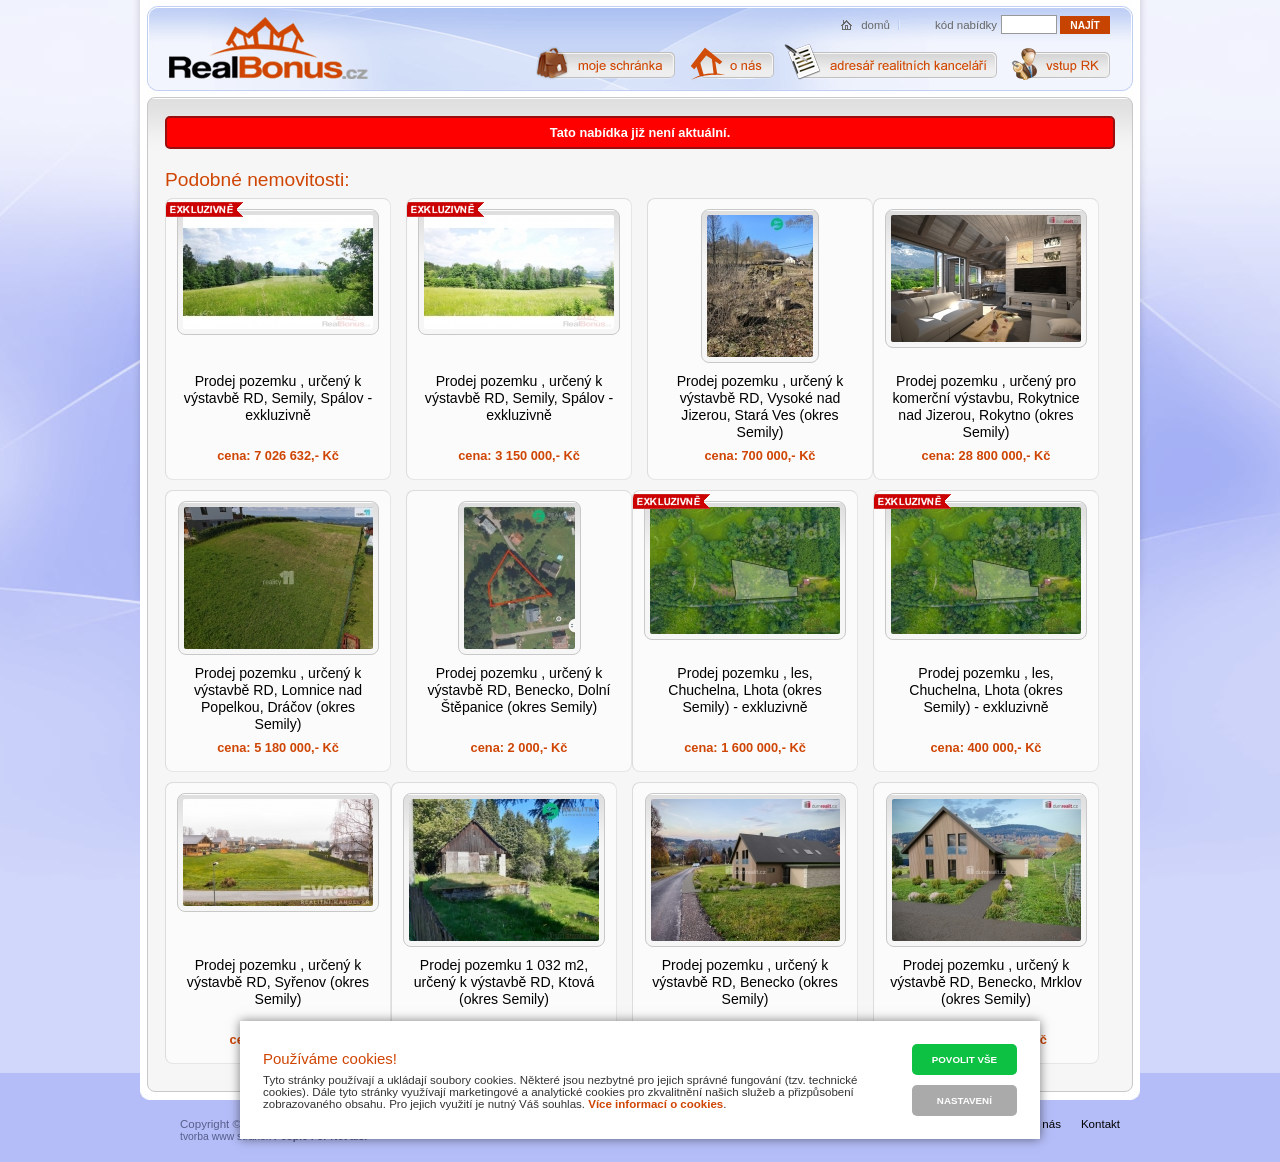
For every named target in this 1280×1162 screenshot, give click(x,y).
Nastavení (964, 1100)
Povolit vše (964, 1059)
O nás (1045, 1124)
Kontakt (1100, 1124)
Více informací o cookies (655, 1104)
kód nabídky (966, 25)
